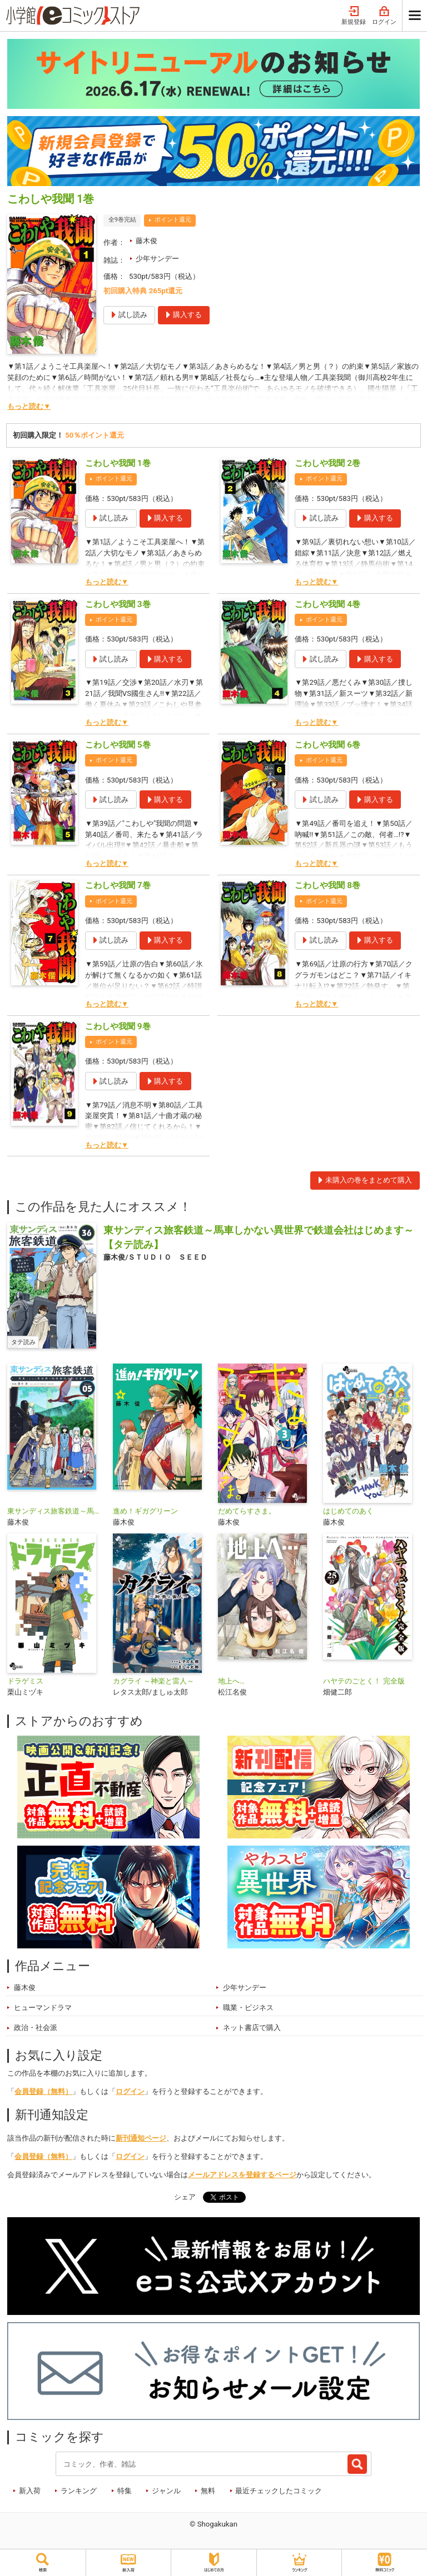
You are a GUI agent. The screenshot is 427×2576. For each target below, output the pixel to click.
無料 (208, 2491)
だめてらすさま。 (247, 1511)
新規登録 (353, 16)
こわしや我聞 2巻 (327, 463)
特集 (124, 2491)
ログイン (384, 16)
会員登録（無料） (43, 2091)
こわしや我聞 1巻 (118, 463)
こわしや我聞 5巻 (118, 745)
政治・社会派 (35, 2027)
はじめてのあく (348, 1511)
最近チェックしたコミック (278, 2491)
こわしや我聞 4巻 (327, 604)
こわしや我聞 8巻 (327, 885)
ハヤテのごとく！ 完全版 (363, 1681)
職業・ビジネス (248, 2007)
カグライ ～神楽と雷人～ (153, 1681)
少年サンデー (157, 258)
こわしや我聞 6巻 (327, 745)
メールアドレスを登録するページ (242, 2175)
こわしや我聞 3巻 (118, 604)
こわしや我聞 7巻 (118, 885)
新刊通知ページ (141, 2138)
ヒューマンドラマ (43, 2007)
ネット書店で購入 (252, 2027)
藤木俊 (146, 241)
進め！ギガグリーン (145, 1511)
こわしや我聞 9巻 (118, 1026)
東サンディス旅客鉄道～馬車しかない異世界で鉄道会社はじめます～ (55, 1511)
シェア (185, 2197)
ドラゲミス (25, 1681)
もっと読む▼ (29, 406)
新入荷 (30, 2491)
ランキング (79, 2491)
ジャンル (166, 2491)
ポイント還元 (173, 219)
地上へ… (231, 1681)
